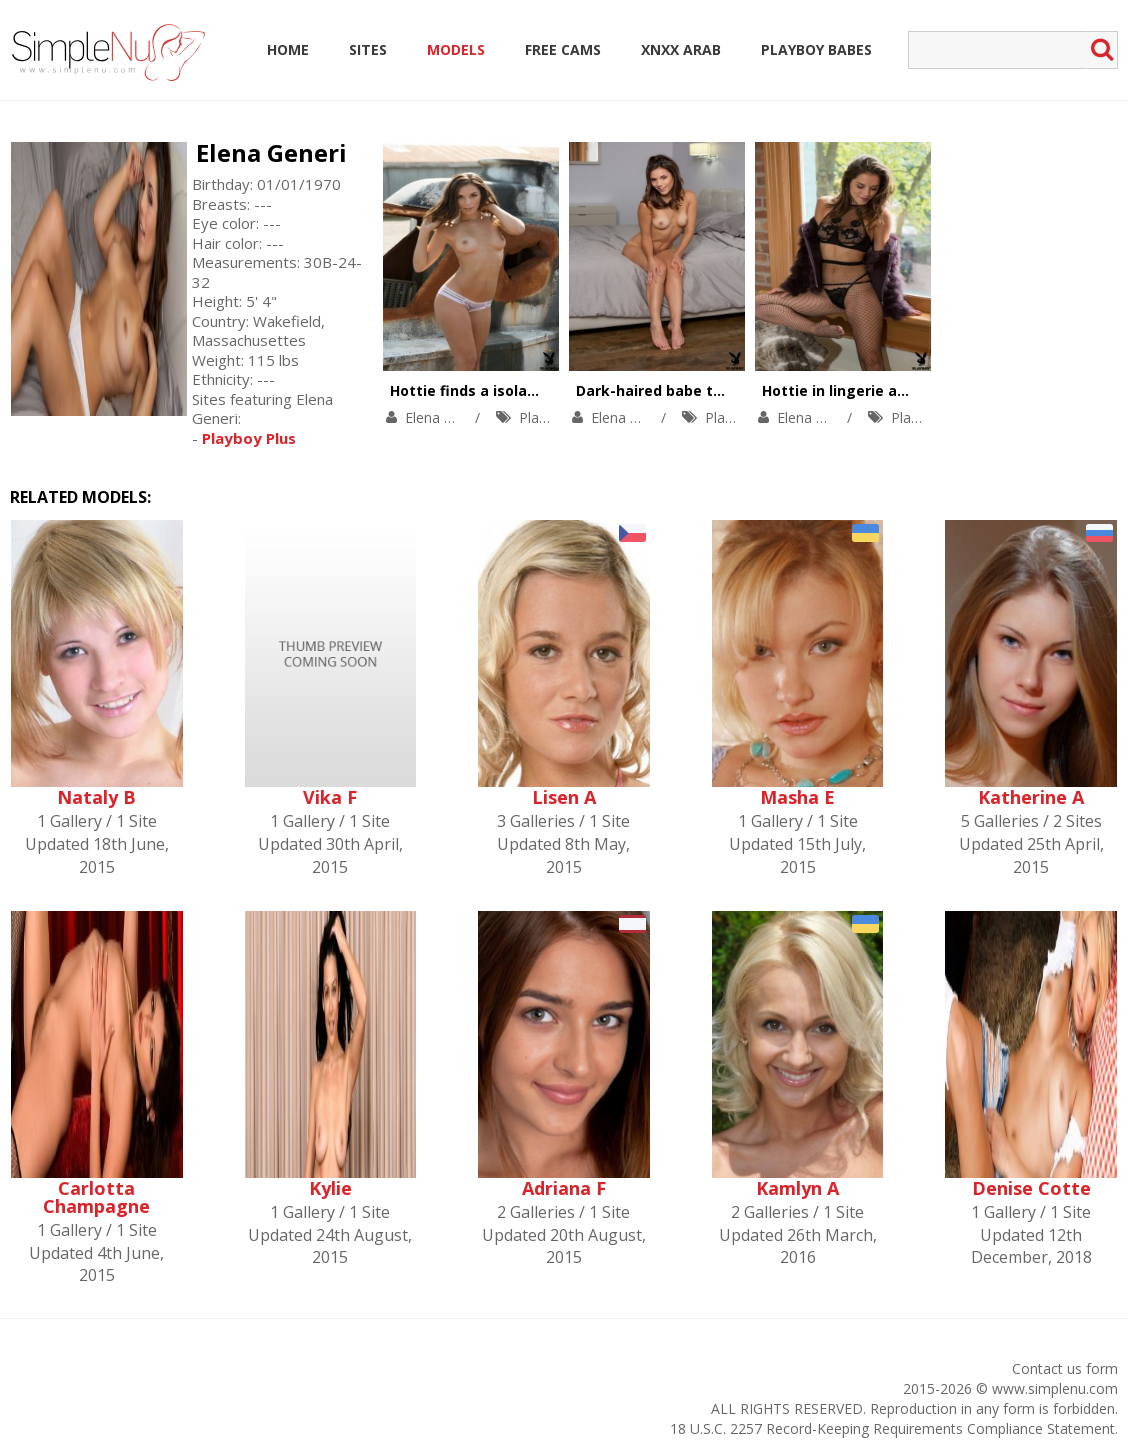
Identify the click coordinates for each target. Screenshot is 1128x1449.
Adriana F (564, 1188)
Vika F (330, 797)
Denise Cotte (1031, 1188)
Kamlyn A (797, 1188)
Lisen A (564, 797)
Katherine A (1031, 797)
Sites (368, 49)
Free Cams (563, 49)
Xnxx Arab (681, 49)
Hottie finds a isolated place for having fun (546, 390)
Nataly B (96, 797)
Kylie (330, 1188)
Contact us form (1065, 1368)
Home (288, 49)
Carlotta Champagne (96, 1197)
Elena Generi (271, 152)
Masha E (797, 797)
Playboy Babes (816, 49)
